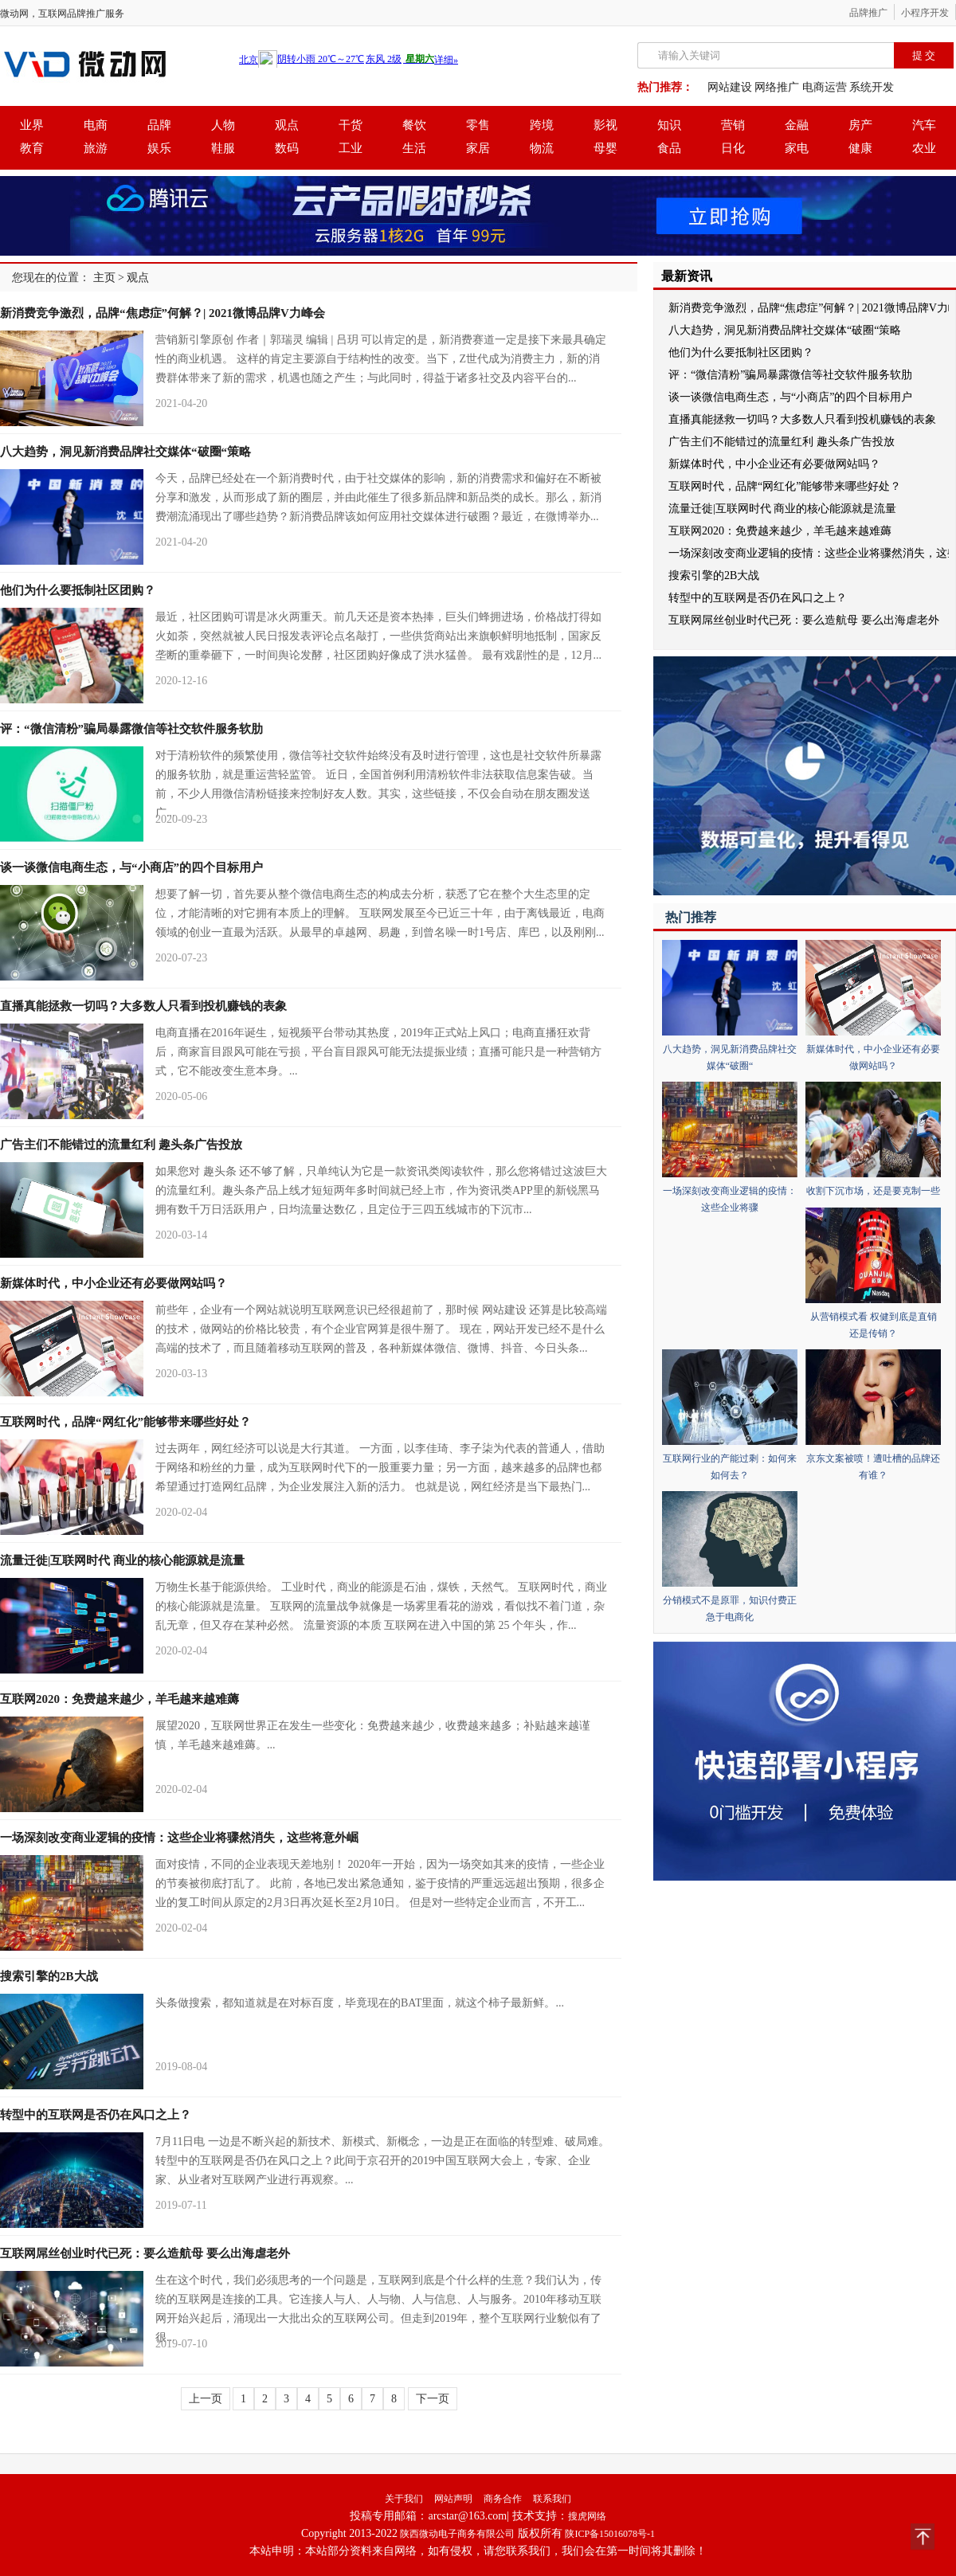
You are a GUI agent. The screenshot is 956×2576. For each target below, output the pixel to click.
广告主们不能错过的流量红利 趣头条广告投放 (121, 1144)
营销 (733, 125)
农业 (924, 148)
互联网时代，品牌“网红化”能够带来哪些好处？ (125, 1421)
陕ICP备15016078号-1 (610, 2533)
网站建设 (729, 87)
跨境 (542, 125)
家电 (797, 148)
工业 (350, 148)
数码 (287, 148)
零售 (478, 125)
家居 (478, 148)
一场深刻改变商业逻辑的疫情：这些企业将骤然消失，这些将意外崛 (179, 1837)
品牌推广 (868, 12)
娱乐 (159, 148)
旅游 (96, 148)
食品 (669, 148)
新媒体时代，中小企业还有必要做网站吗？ (113, 1283)
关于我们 (404, 2498)
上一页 (205, 2399)
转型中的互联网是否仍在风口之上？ (95, 2114)
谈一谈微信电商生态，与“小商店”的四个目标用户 (131, 867)
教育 (32, 148)
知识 (669, 125)
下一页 (432, 2399)
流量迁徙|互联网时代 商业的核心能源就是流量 (122, 1560)
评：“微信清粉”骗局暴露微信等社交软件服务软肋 (131, 728)
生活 (414, 148)
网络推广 (776, 87)
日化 (733, 148)
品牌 (159, 125)
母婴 (605, 148)
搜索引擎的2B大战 (49, 1976)
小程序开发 (925, 12)
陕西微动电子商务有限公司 (457, 2533)
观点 (287, 125)
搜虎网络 (587, 2516)
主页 (104, 278)
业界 (32, 125)
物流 (542, 148)
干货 (350, 125)
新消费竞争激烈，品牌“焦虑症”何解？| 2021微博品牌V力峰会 (162, 313)
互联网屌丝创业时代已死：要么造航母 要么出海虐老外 (145, 2253)
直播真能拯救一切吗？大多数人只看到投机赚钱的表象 (143, 1006)
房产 (860, 125)
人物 (223, 125)
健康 (860, 148)
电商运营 (824, 87)
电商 (96, 125)
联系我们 (552, 2498)
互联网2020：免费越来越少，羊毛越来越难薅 (119, 1699)
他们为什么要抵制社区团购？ (77, 590)
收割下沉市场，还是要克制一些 (873, 1190)
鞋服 (223, 148)
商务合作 (503, 2498)
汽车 (924, 125)
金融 (797, 125)
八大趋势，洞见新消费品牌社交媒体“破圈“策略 (125, 451)
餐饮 (414, 125)
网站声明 (453, 2498)
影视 (605, 125)
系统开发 (871, 87)
